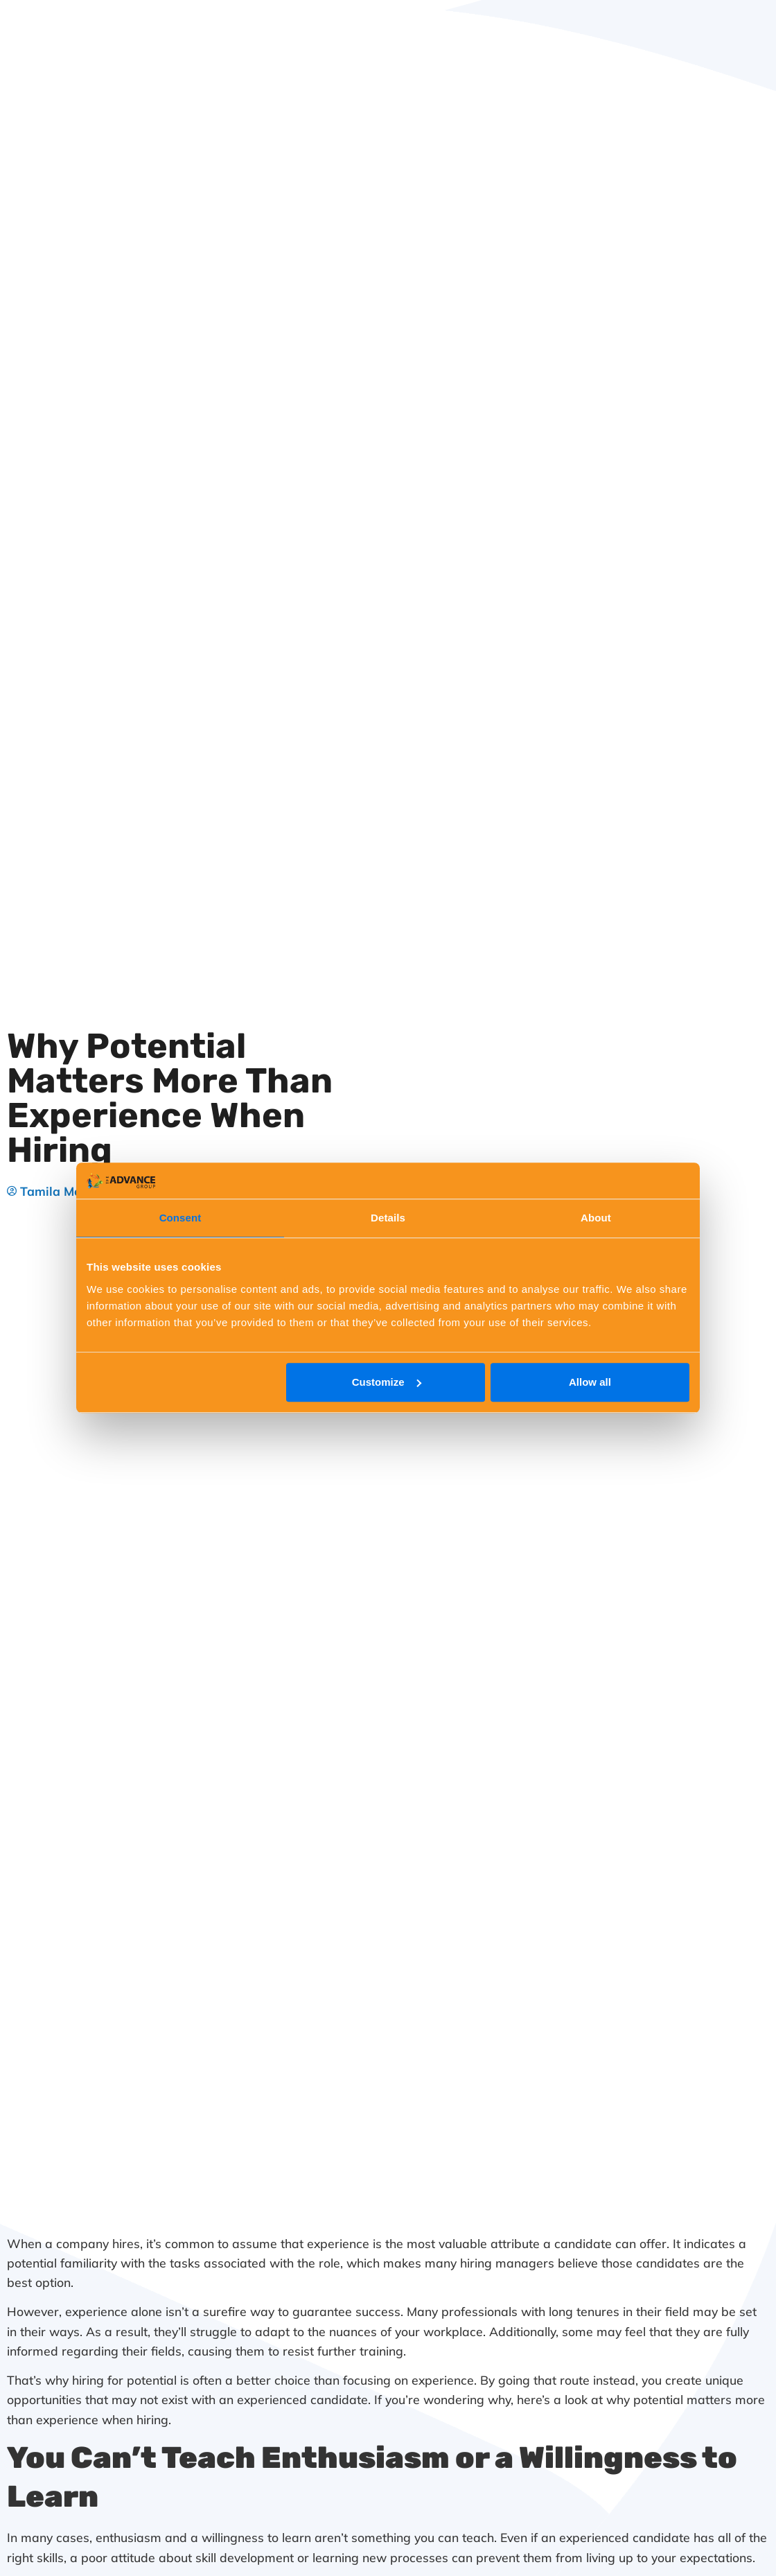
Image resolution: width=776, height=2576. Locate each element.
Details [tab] (388, 1218)
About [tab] (596, 1218)
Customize (386, 1382)
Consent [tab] (180, 1218)
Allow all (590, 1382)
